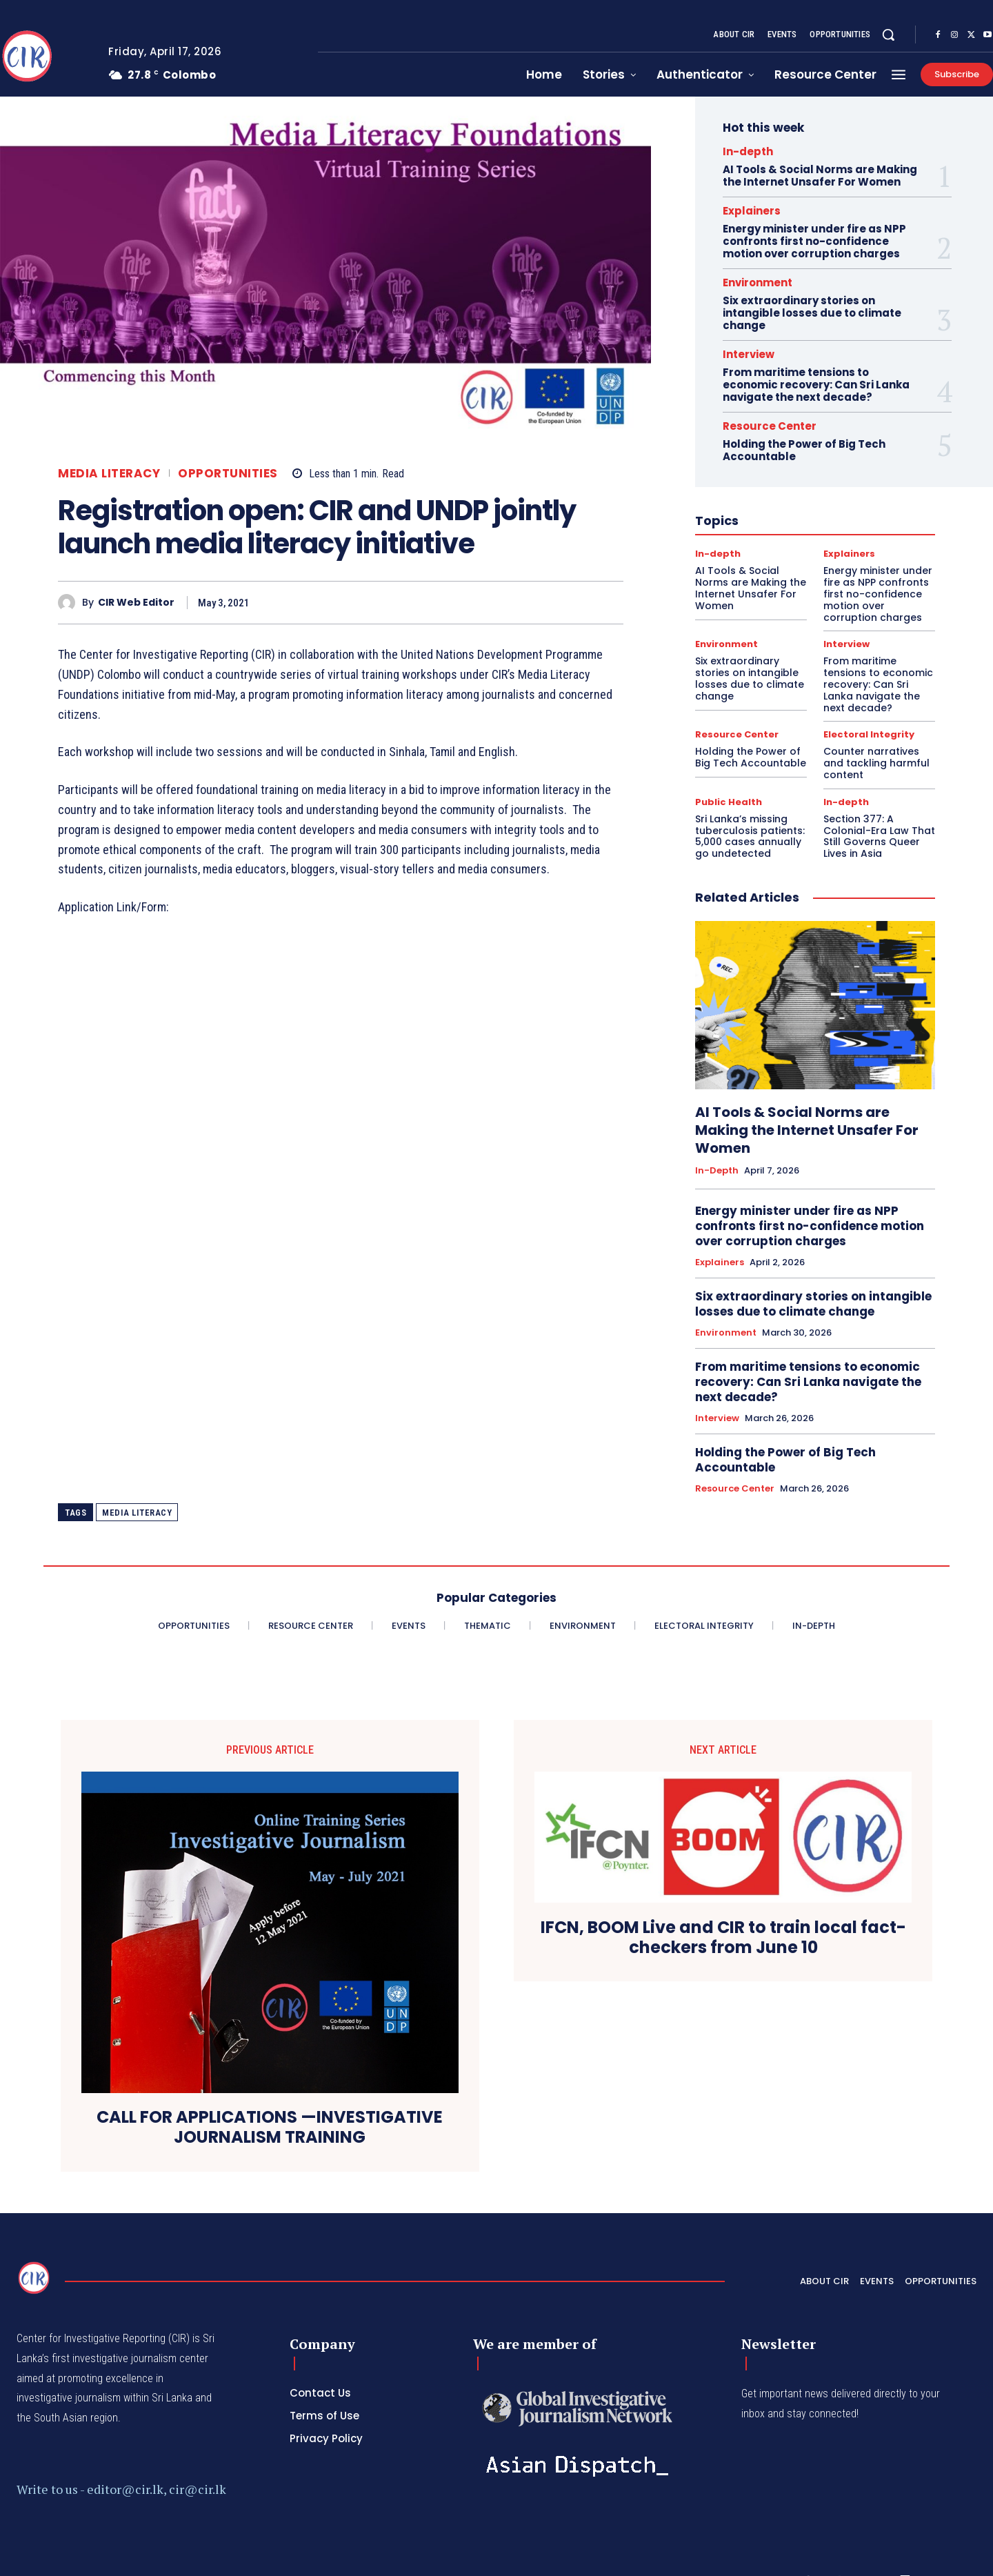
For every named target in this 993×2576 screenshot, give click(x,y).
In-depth (748, 151)
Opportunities (228, 473)
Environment (757, 282)
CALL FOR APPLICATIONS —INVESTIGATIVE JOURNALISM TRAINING (270, 2128)
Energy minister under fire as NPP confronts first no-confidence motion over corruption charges (814, 241)
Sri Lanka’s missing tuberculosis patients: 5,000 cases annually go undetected (750, 836)
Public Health (728, 801)
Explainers (752, 211)
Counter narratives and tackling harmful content (876, 763)
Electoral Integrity (868, 734)
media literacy (137, 1512)
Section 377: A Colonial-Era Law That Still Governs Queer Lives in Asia (879, 836)
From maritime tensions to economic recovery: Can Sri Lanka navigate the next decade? (816, 384)
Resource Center (769, 426)
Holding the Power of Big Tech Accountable (804, 450)
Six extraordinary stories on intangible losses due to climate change (812, 313)
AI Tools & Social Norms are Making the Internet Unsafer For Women (820, 175)
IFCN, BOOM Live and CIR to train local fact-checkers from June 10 (723, 1938)
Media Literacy (109, 473)
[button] (888, 34)
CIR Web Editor (136, 602)
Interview (748, 354)
